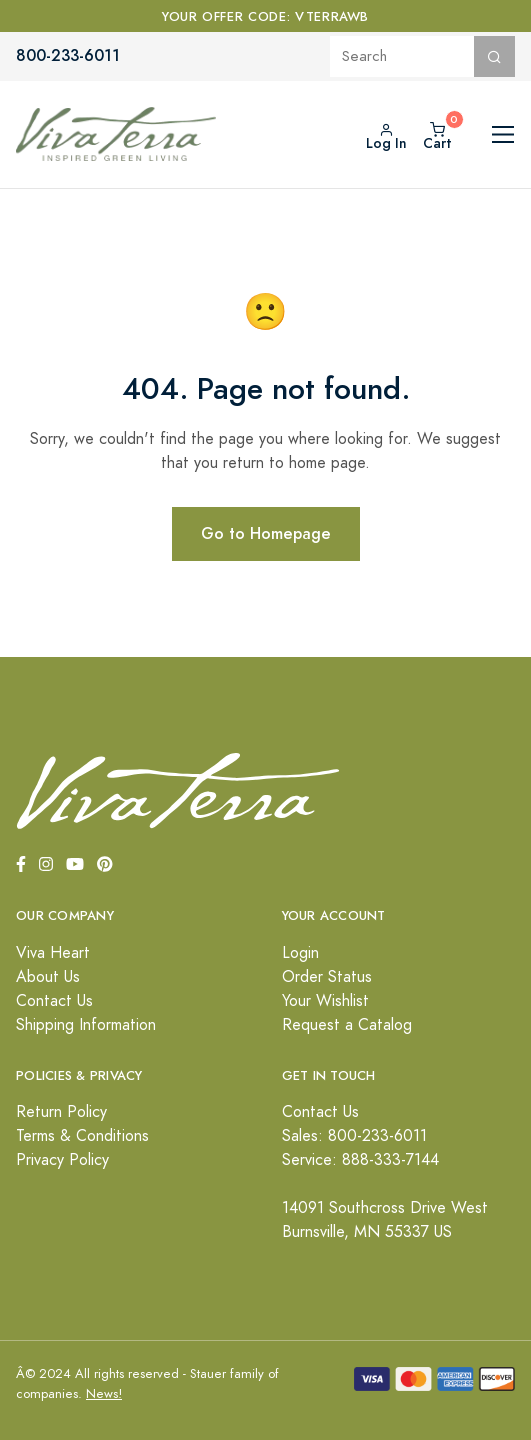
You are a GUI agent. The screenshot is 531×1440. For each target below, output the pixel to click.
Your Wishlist (325, 1001)
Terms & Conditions (82, 1136)
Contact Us (54, 1001)
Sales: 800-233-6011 (354, 1136)
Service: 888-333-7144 (360, 1160)
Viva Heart (53, 953)
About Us (48, 977)
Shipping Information (86, 1025)
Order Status (327, 977)
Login (300, 953)
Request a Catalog (347, 1025)
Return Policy (61, 1112)
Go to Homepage (266, 533)
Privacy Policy (62, 1160)
